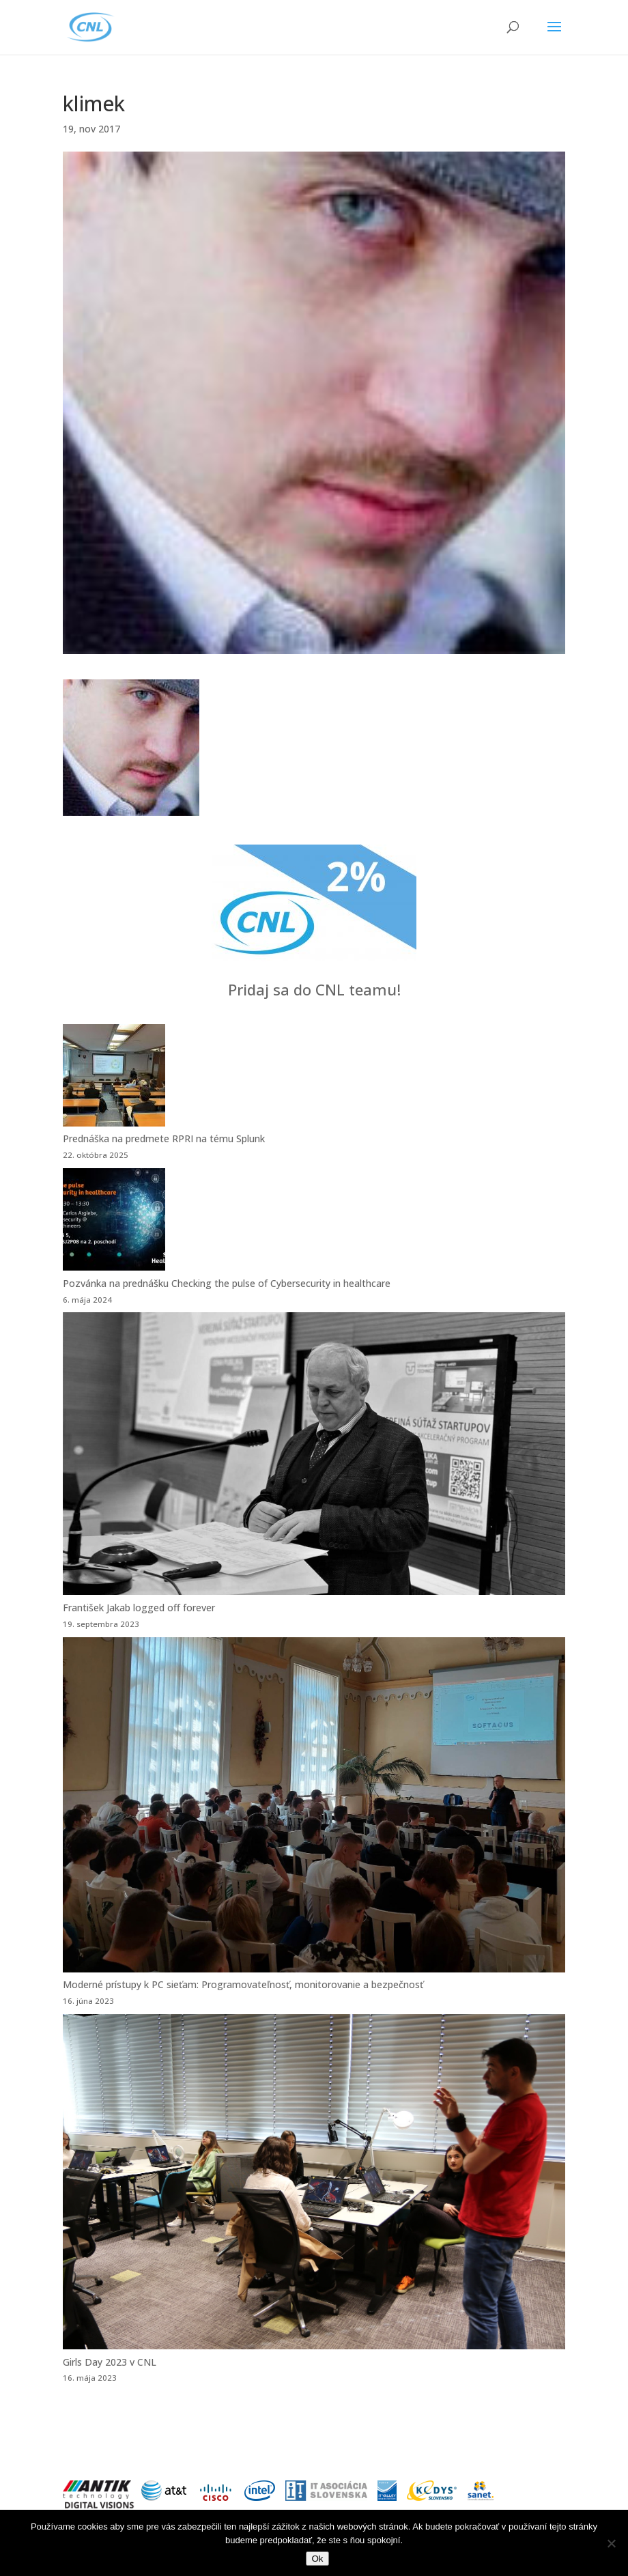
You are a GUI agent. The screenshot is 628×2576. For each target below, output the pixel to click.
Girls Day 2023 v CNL (109, 2361)
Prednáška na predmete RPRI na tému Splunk (164, 1138)
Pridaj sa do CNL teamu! (314, 989)
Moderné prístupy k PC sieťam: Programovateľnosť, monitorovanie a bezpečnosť (243, 1984)
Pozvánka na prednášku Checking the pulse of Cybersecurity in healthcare (226, 1283)
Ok (317, 2558)
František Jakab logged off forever (139, 1607)
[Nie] (611, 2543)
